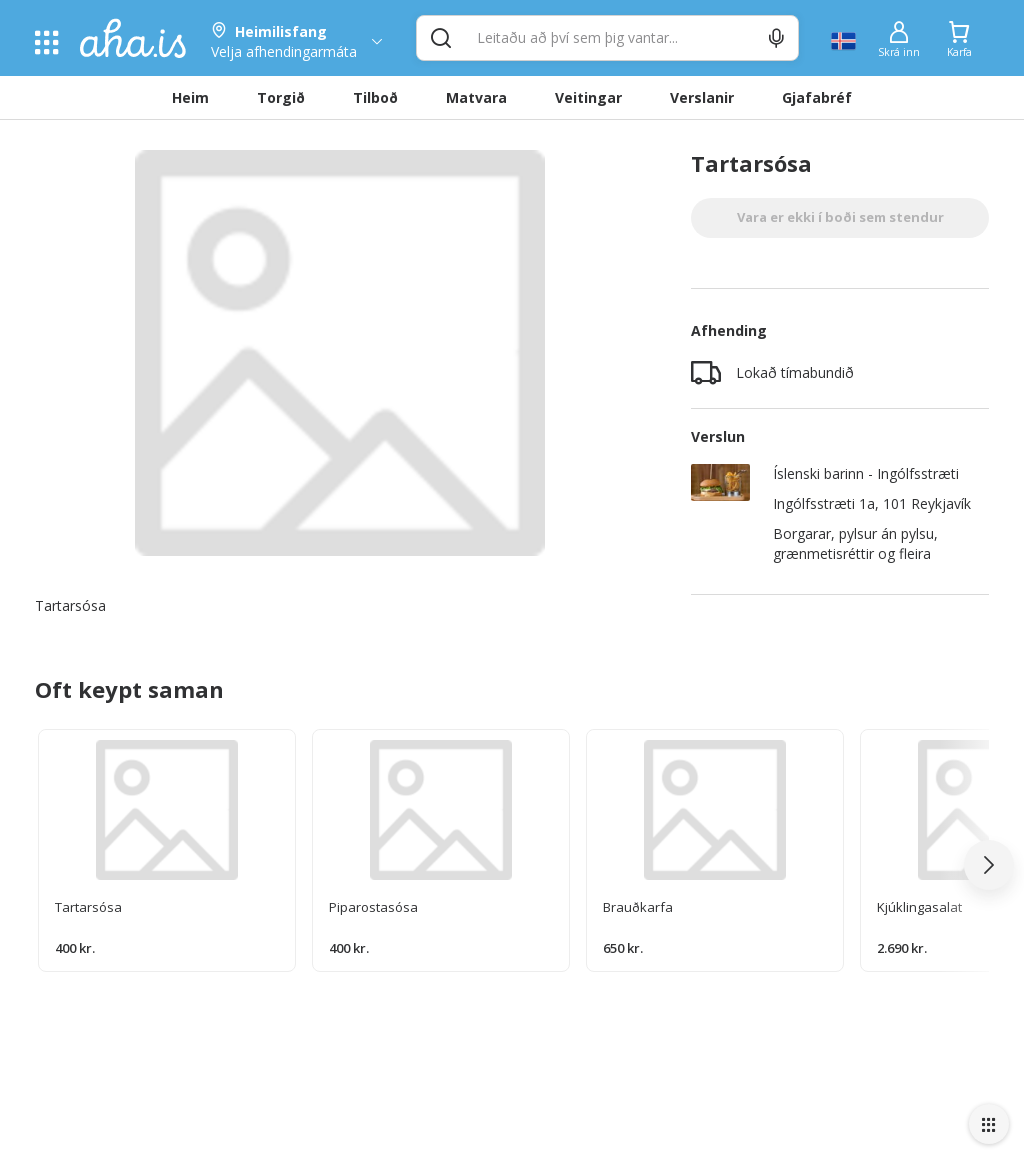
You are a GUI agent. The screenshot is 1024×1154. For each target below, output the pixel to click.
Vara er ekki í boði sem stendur (840, 217)
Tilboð (375, 97)
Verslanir (702, 97)
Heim (190, 97)
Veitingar (588, 97)
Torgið (281, 97)
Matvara (476, 97)
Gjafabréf (817, 97)
